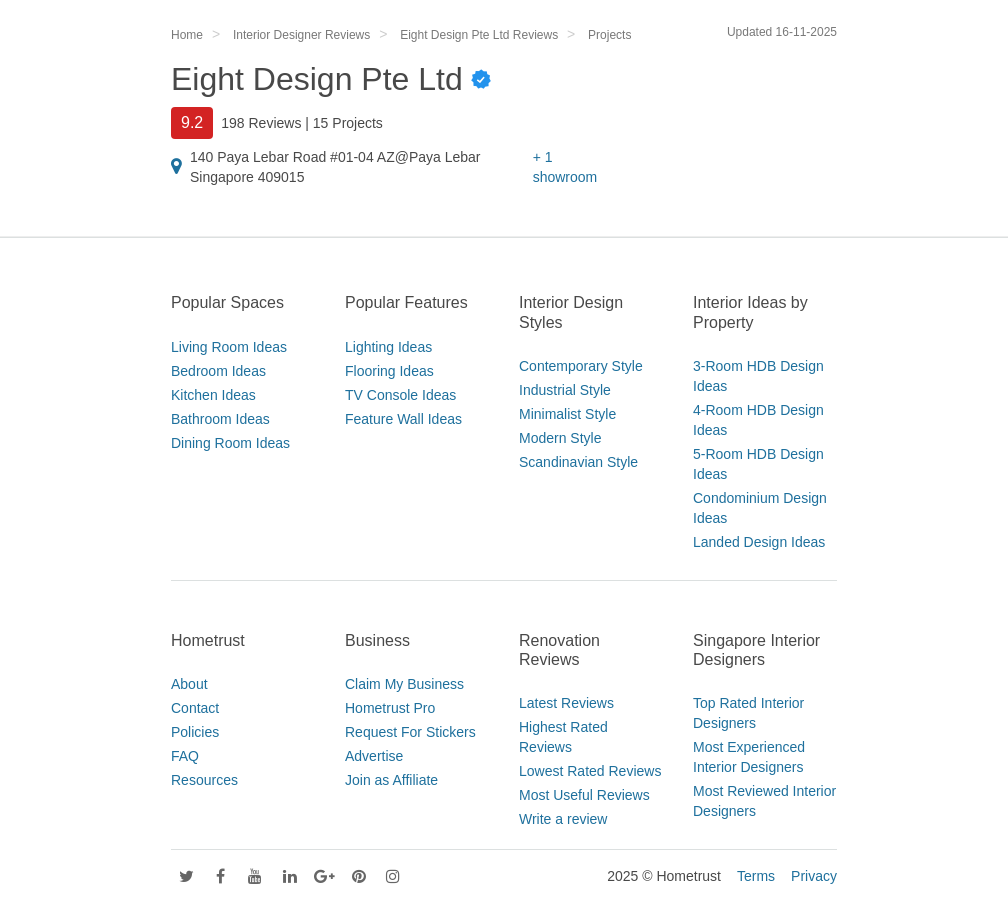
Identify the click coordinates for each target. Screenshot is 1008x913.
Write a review (563, 819)
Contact (195, 708)
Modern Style (560, 438)
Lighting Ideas (388, 347)
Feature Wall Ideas (403, 419)
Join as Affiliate (391, 780)
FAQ (185, 756)
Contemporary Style (581, 366)
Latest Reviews (566, 703)
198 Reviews (261, 123)
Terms (756, 876)
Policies (195, 732)
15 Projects (348, 123)
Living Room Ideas (229, 347)
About (189, 684)
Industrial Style (565, 390)
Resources (204, 780)
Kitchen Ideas (213, 395)
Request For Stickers (410, 732)
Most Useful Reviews (584, 795)
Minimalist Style (567, 414)
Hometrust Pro (390, 708)
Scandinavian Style (578, 462)
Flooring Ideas (389, 371)
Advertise (374, 756)
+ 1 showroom (565, 167)
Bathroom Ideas (220, 419)
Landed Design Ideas (759, 542)
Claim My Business (404, 684)
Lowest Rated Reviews (590, 771)
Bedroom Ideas (218, 371)
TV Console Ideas (400, 395)
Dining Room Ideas (230, 443)
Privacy (814, 876)
